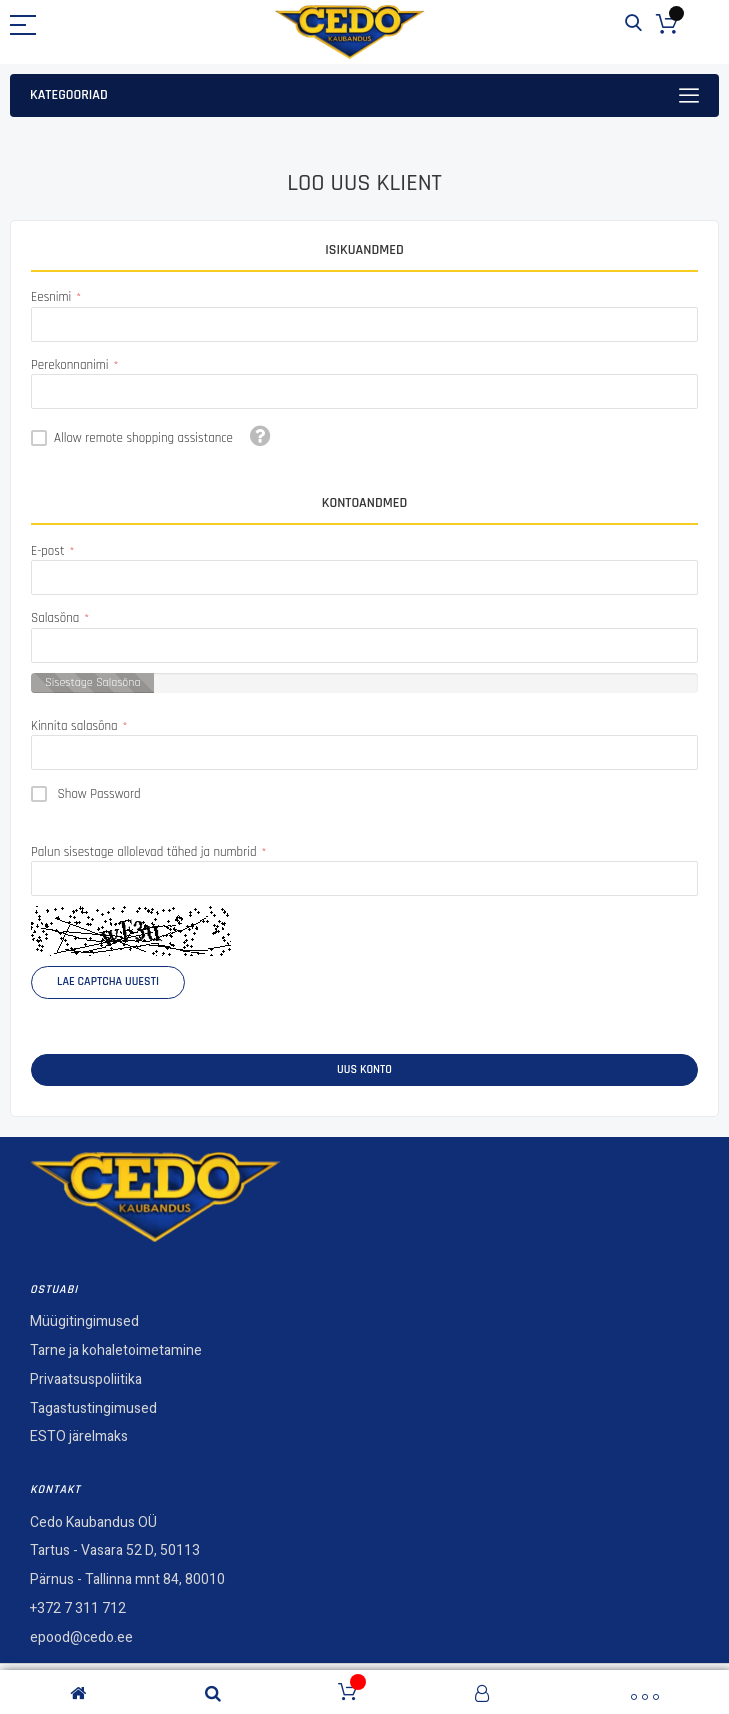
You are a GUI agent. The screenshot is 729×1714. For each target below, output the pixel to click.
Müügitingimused (84, 1321)
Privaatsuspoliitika (86, 1379)
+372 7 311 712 (78, 1608)
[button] (261, 436)
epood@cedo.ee (81, 1637)
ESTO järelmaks (79, 1436)
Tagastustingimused (93, 1408)
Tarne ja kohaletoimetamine (116, 1350)
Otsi (633, 23)
